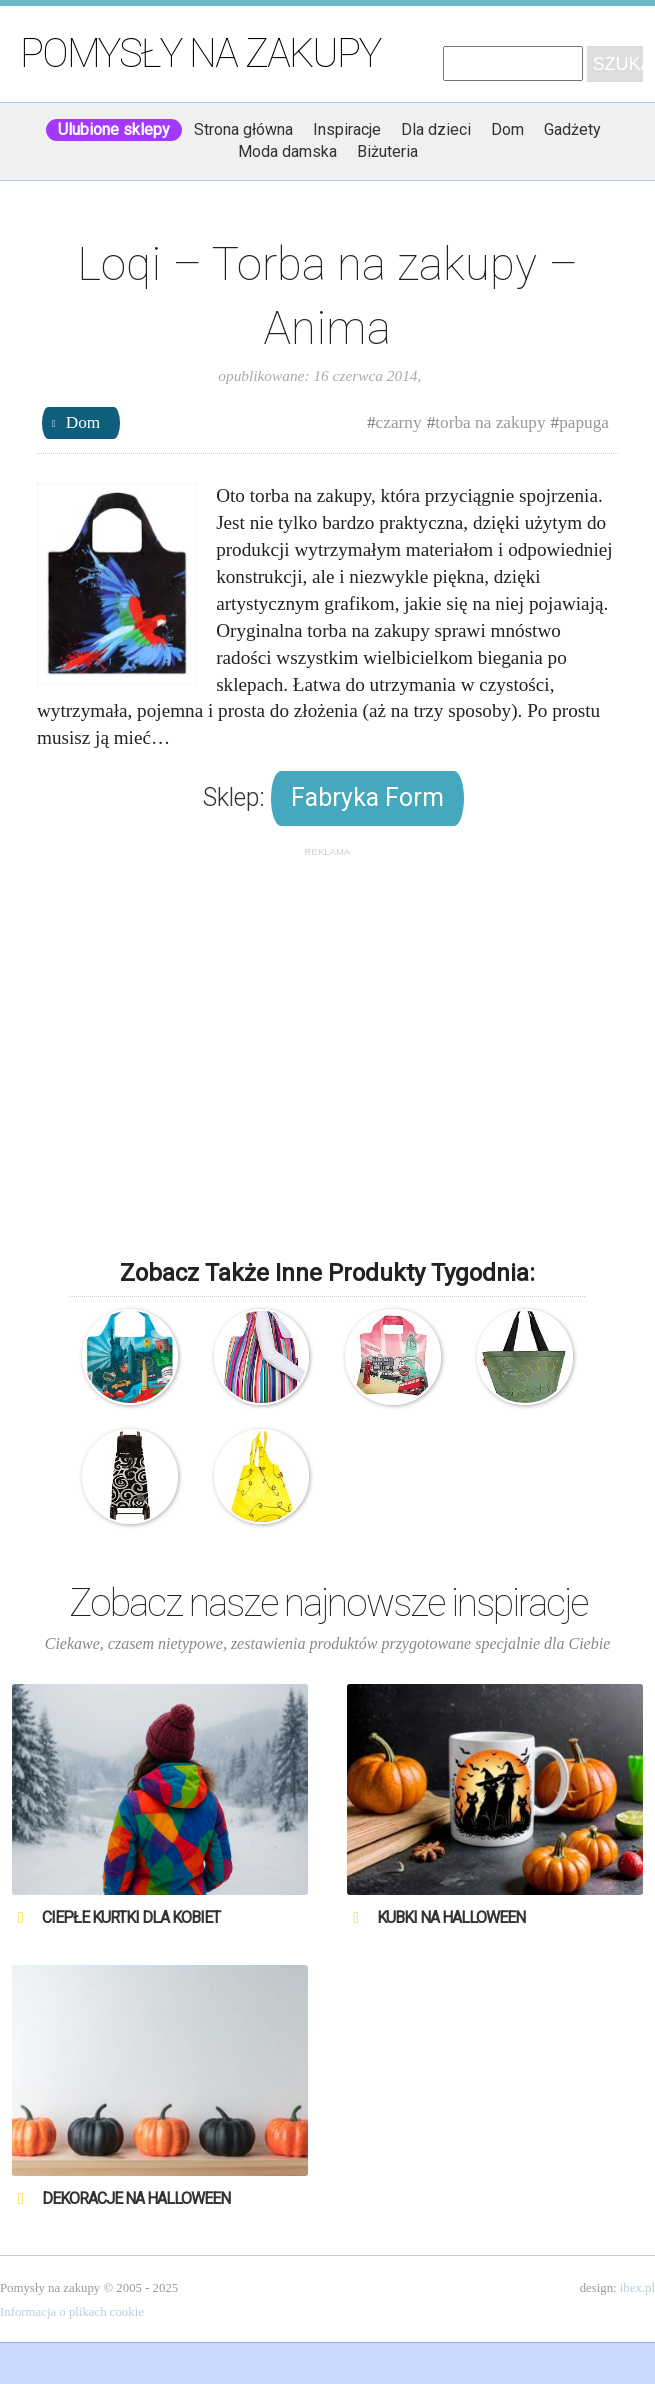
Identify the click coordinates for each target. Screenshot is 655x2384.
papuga (584, 422)
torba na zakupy (490, 422)
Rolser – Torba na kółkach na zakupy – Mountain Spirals (130, 1477)
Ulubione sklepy (114, 129)
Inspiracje (347, 129)
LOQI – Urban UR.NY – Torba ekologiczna (130, 1357)
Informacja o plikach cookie (72, 2312)
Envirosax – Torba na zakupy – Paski (262, 1357)
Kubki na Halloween (451, 1917)
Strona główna (243, 129)
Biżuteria (387, 151)
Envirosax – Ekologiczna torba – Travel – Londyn (393, 1357)
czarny (399, 422)
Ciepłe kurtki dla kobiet (131, 1917)
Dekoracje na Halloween (136, 2198)
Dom (507, 129)
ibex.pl (637, 2288)
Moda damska (287, 151)
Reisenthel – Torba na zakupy (525, 1357)
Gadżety (572, 129)
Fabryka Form (367, 797)
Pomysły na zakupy (200, 53)
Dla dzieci (436, 129)
